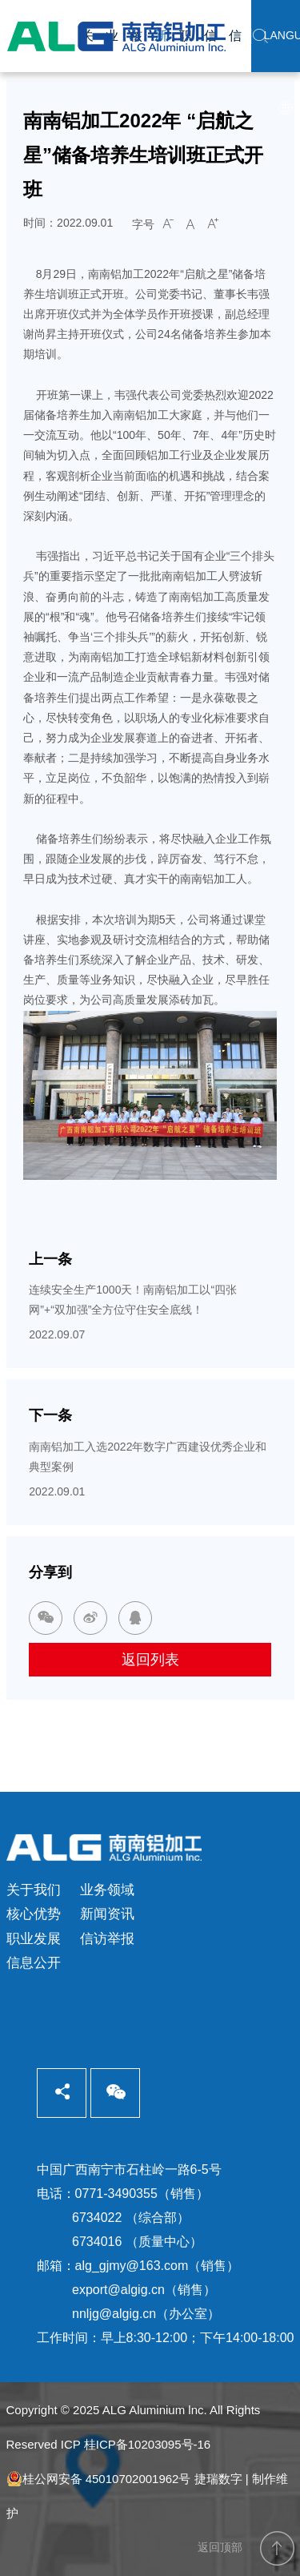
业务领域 (107, 1890)
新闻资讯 (107, 1914)
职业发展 (33, 1938)
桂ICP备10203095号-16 (147, 2444)
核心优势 (33, 1914)
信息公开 (33, 1962)
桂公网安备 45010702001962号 (98, 2479)
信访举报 (107, 1938)
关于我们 (33, 1890)
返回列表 (150, 1660)
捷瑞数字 (218, 2478)
